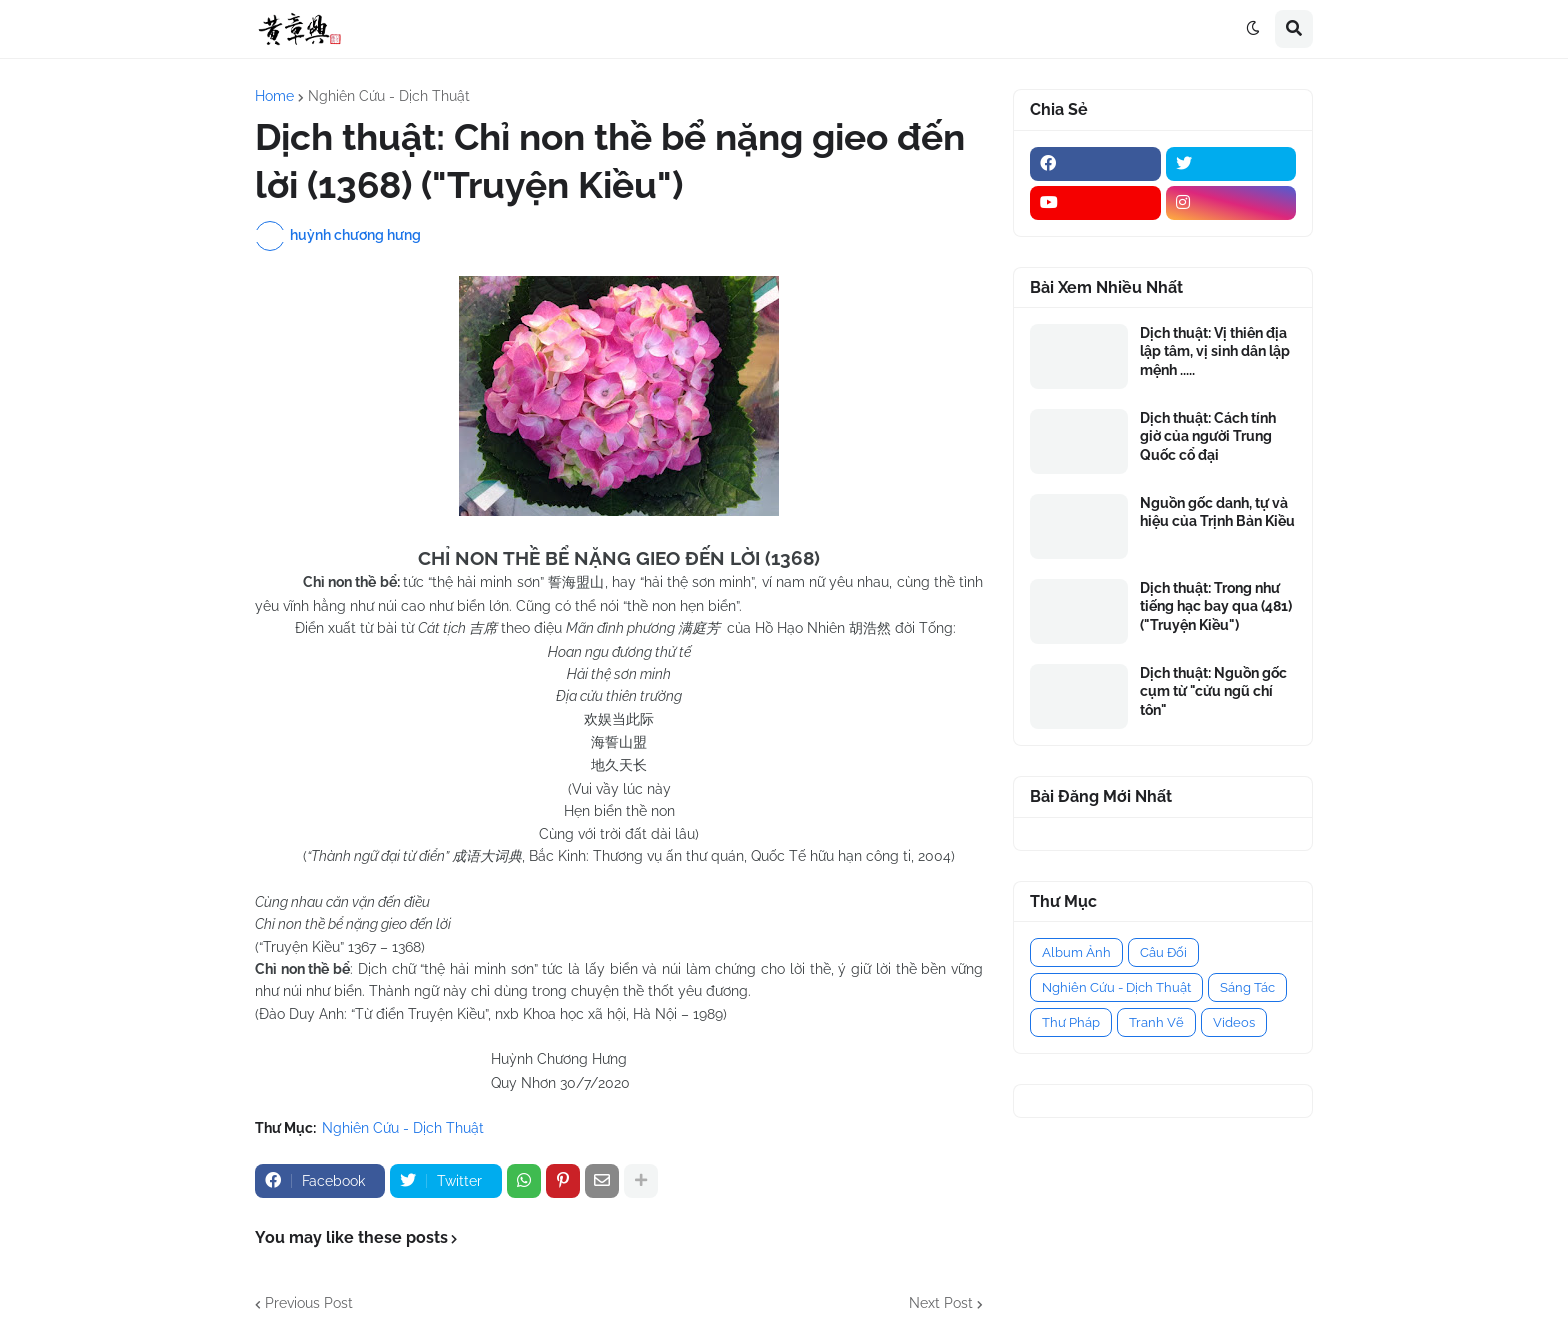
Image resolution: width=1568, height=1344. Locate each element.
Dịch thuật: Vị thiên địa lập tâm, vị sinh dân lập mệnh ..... (1215, 351)
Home (274, 96)
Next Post (941, 1303)
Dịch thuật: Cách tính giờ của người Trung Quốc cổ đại (1208, 436)
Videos (1234, 1022)
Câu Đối (1163, 952)
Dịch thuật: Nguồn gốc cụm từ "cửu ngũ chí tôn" (1213, 691)
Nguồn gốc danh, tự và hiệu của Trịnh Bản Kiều (1217, 512)
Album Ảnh (1076, 952)
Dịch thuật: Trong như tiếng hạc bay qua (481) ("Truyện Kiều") (1216, 606)
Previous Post (309, 1303)
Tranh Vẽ (1156, 1022)
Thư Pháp (1071, 1022)
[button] (1253, 29)
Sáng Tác (1247, 987)
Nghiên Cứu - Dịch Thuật (389, 96)
